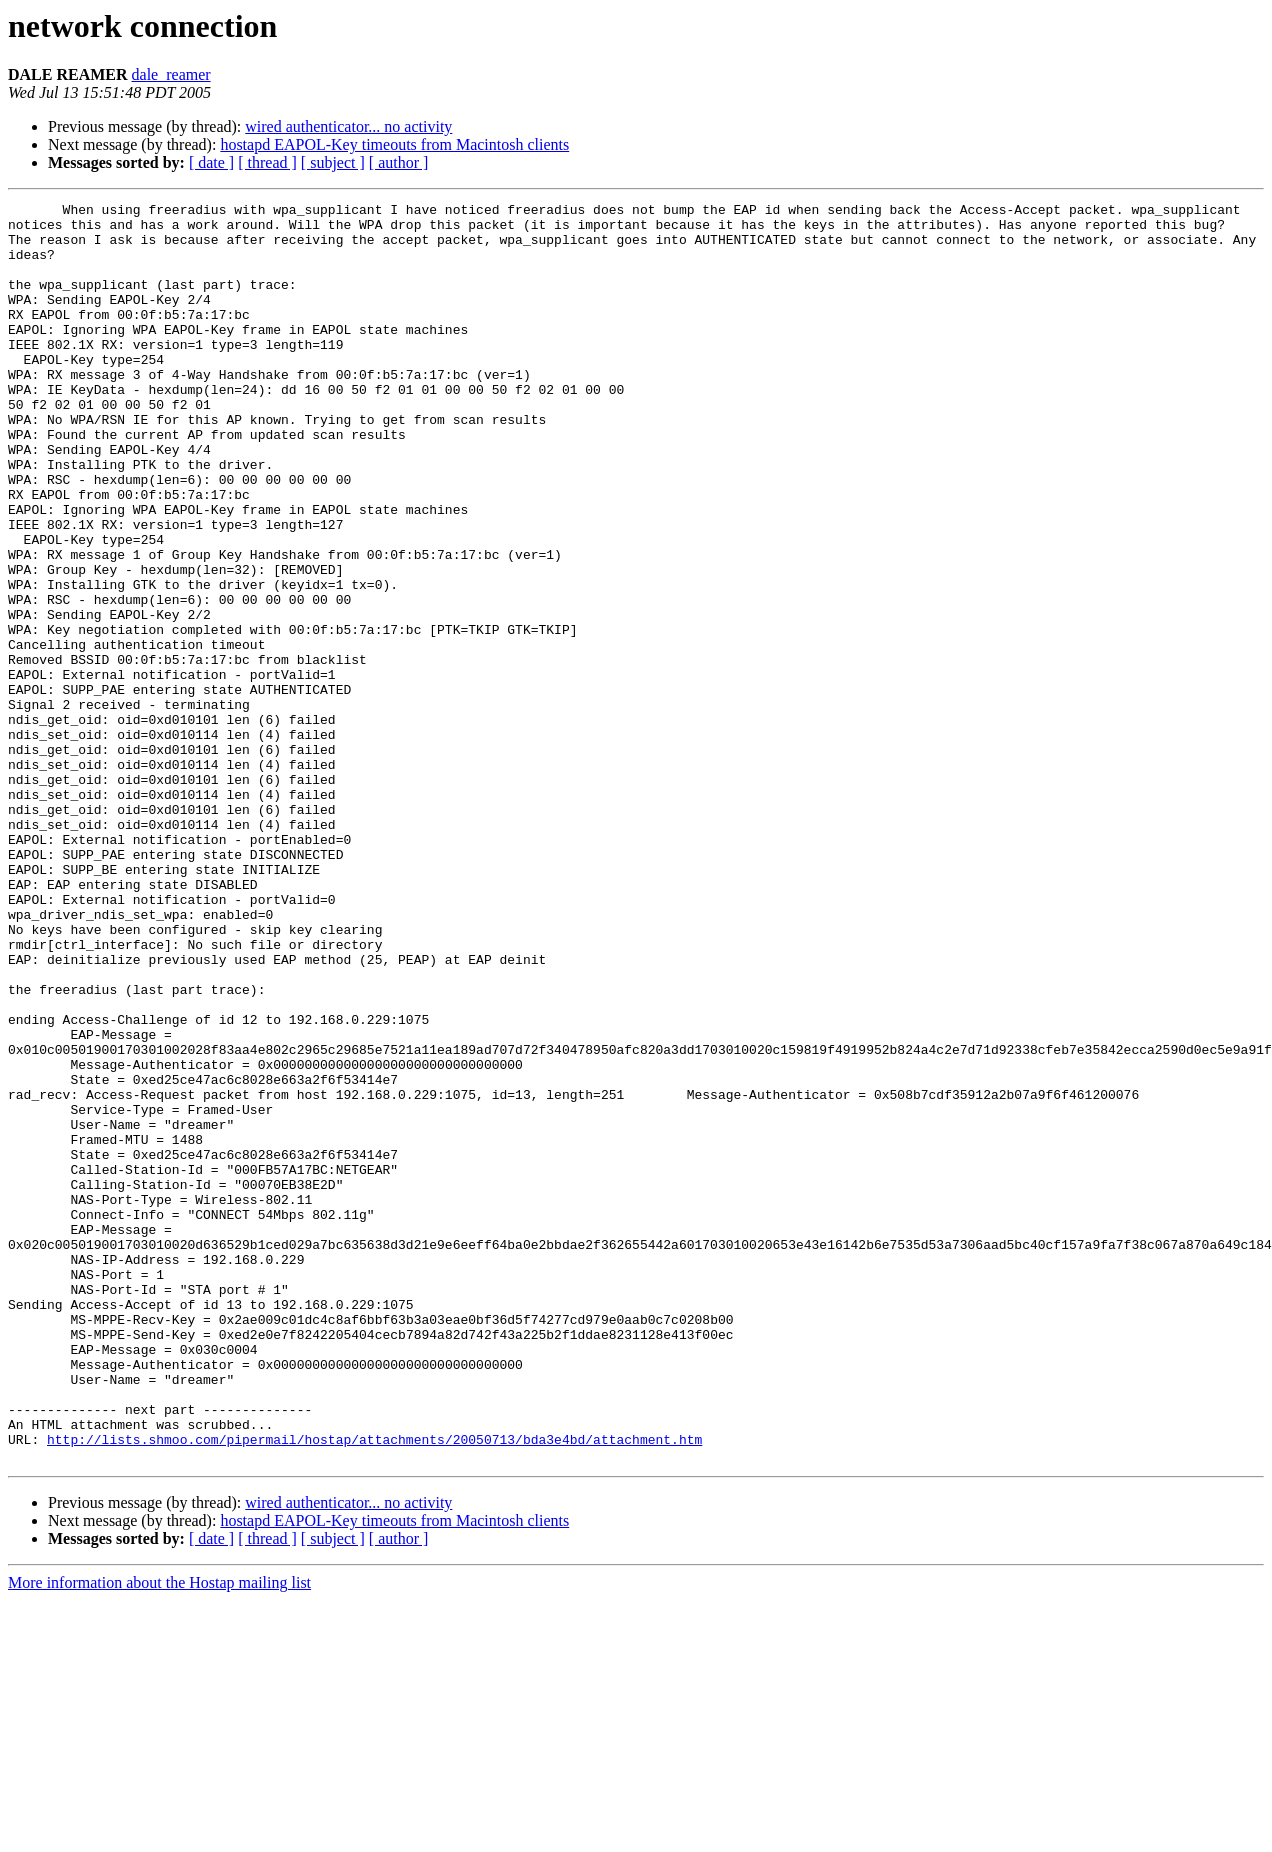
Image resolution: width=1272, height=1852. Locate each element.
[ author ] (399, 162)
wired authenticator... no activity (348, 126)
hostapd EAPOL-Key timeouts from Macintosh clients (394, 144)
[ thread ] (267, 162)
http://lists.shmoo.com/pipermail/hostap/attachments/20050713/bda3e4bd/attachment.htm (374, 1688)
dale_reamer (171, 74)
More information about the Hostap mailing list (159, 1834)
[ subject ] (333, 162)
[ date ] (211, 162)
